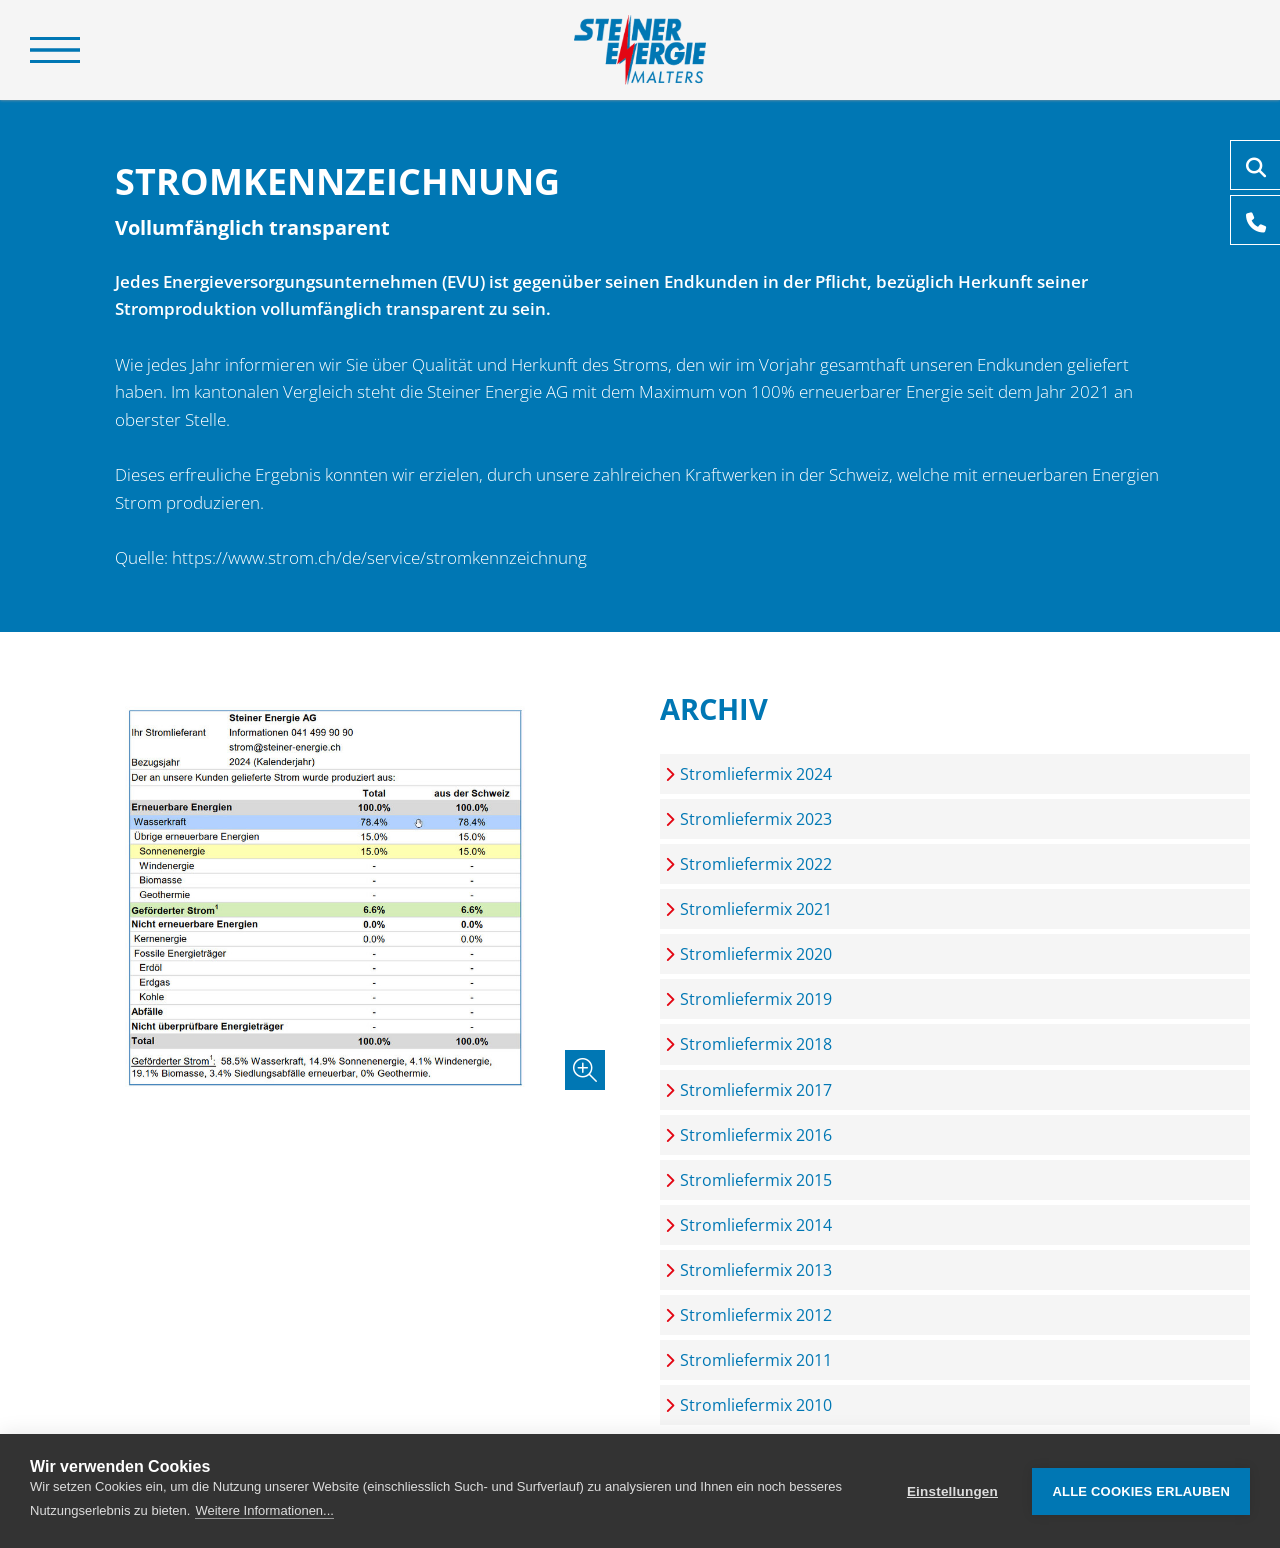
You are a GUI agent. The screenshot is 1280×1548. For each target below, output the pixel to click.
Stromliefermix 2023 (756, 819)
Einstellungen (952, 1491)
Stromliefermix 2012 (756, 1315)
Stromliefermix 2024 (756, 774)
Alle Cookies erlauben (1141, 1491)
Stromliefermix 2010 (756, 1405)
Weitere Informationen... (264, 1510)
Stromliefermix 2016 (756, 1135)
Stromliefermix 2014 (756, 1225)
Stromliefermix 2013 (756, 1270)
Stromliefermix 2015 (756, 1180)
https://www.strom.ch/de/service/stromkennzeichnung (379, 557)
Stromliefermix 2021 (756, 909)
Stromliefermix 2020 (756, 954)
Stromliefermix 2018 (756, 1044)
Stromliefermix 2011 (756, 1360)
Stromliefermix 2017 (756, 1090)
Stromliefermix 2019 (756, 999)
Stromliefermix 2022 (756, 864)
